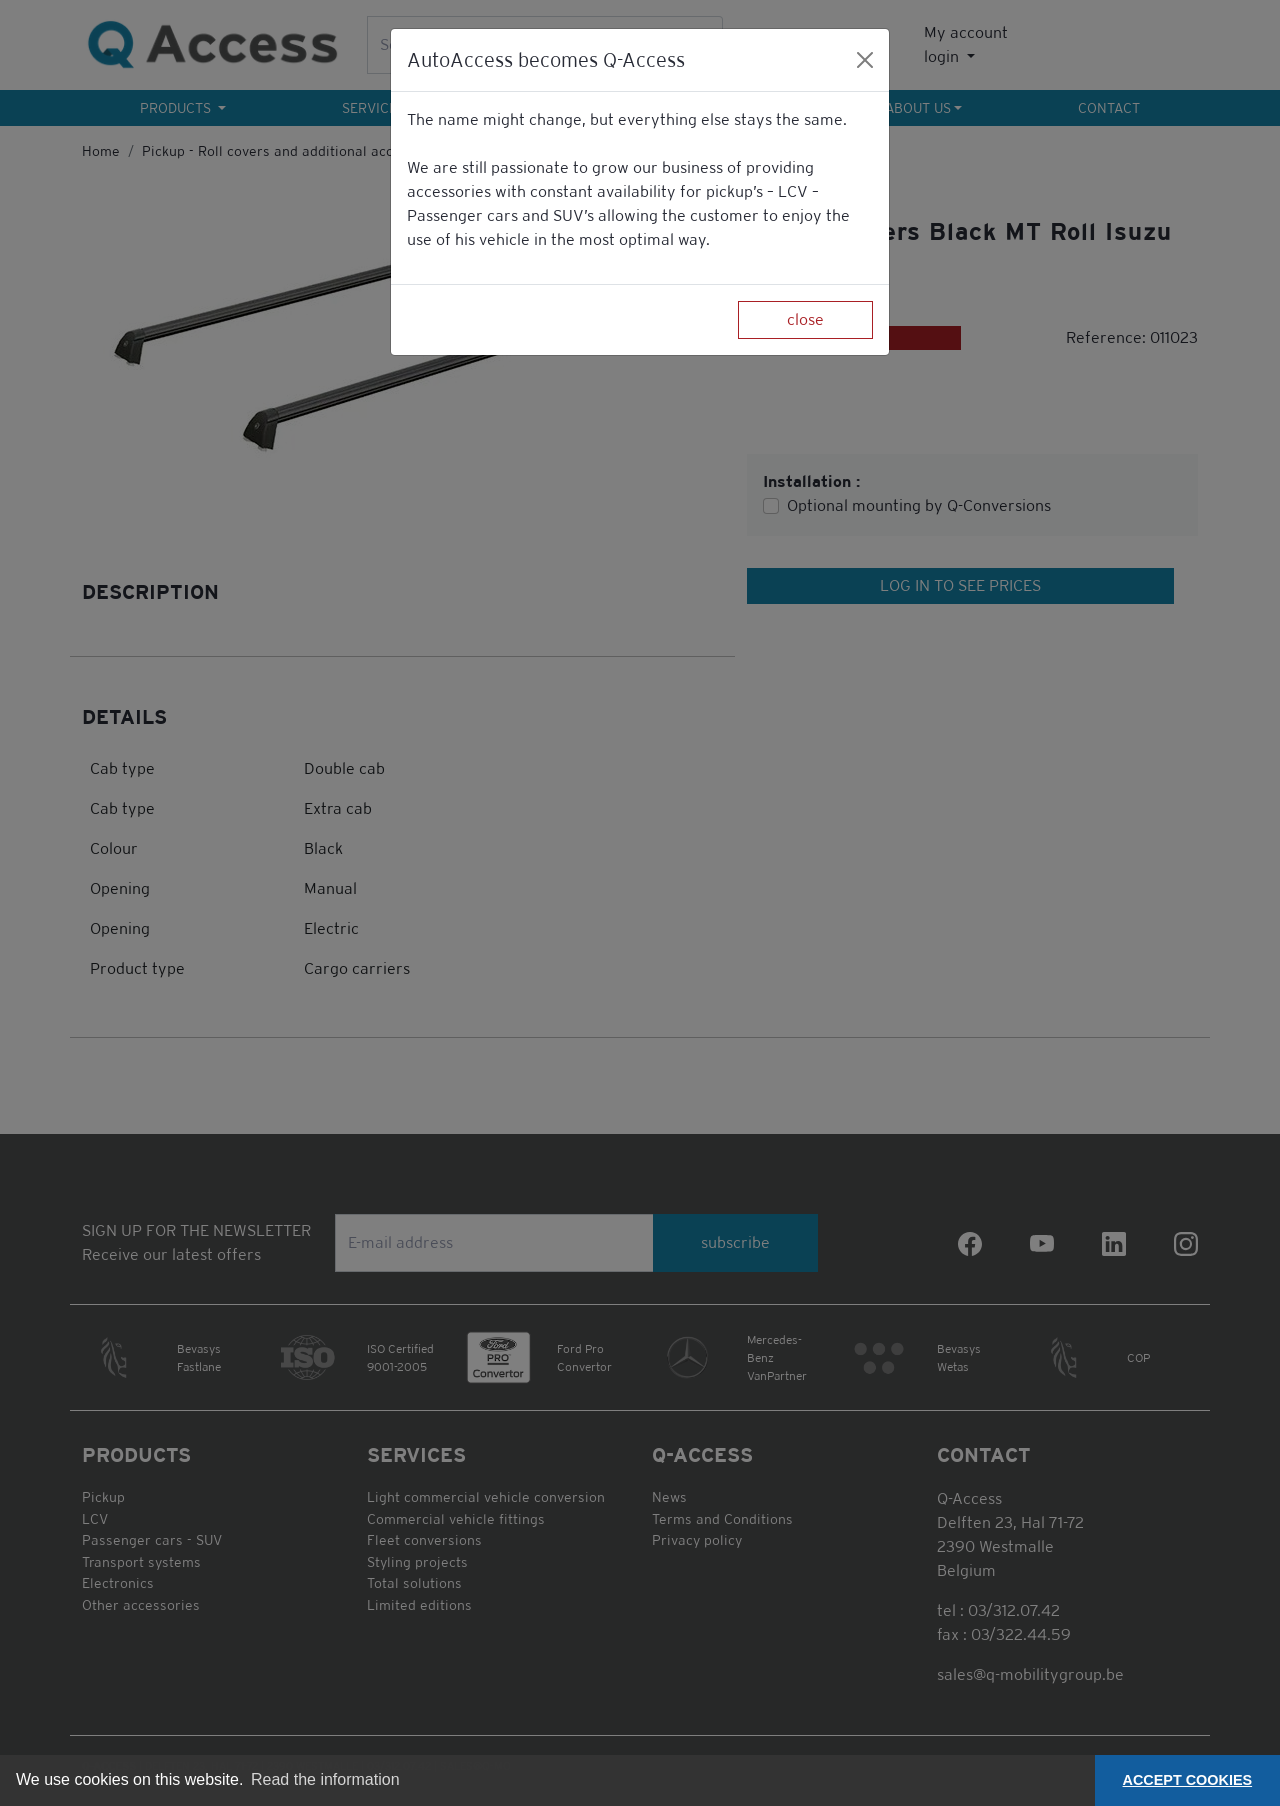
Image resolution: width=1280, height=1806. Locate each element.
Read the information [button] (325, 1779)
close (805, 319)
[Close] (865, 60)
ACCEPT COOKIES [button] (1188, 1780)
